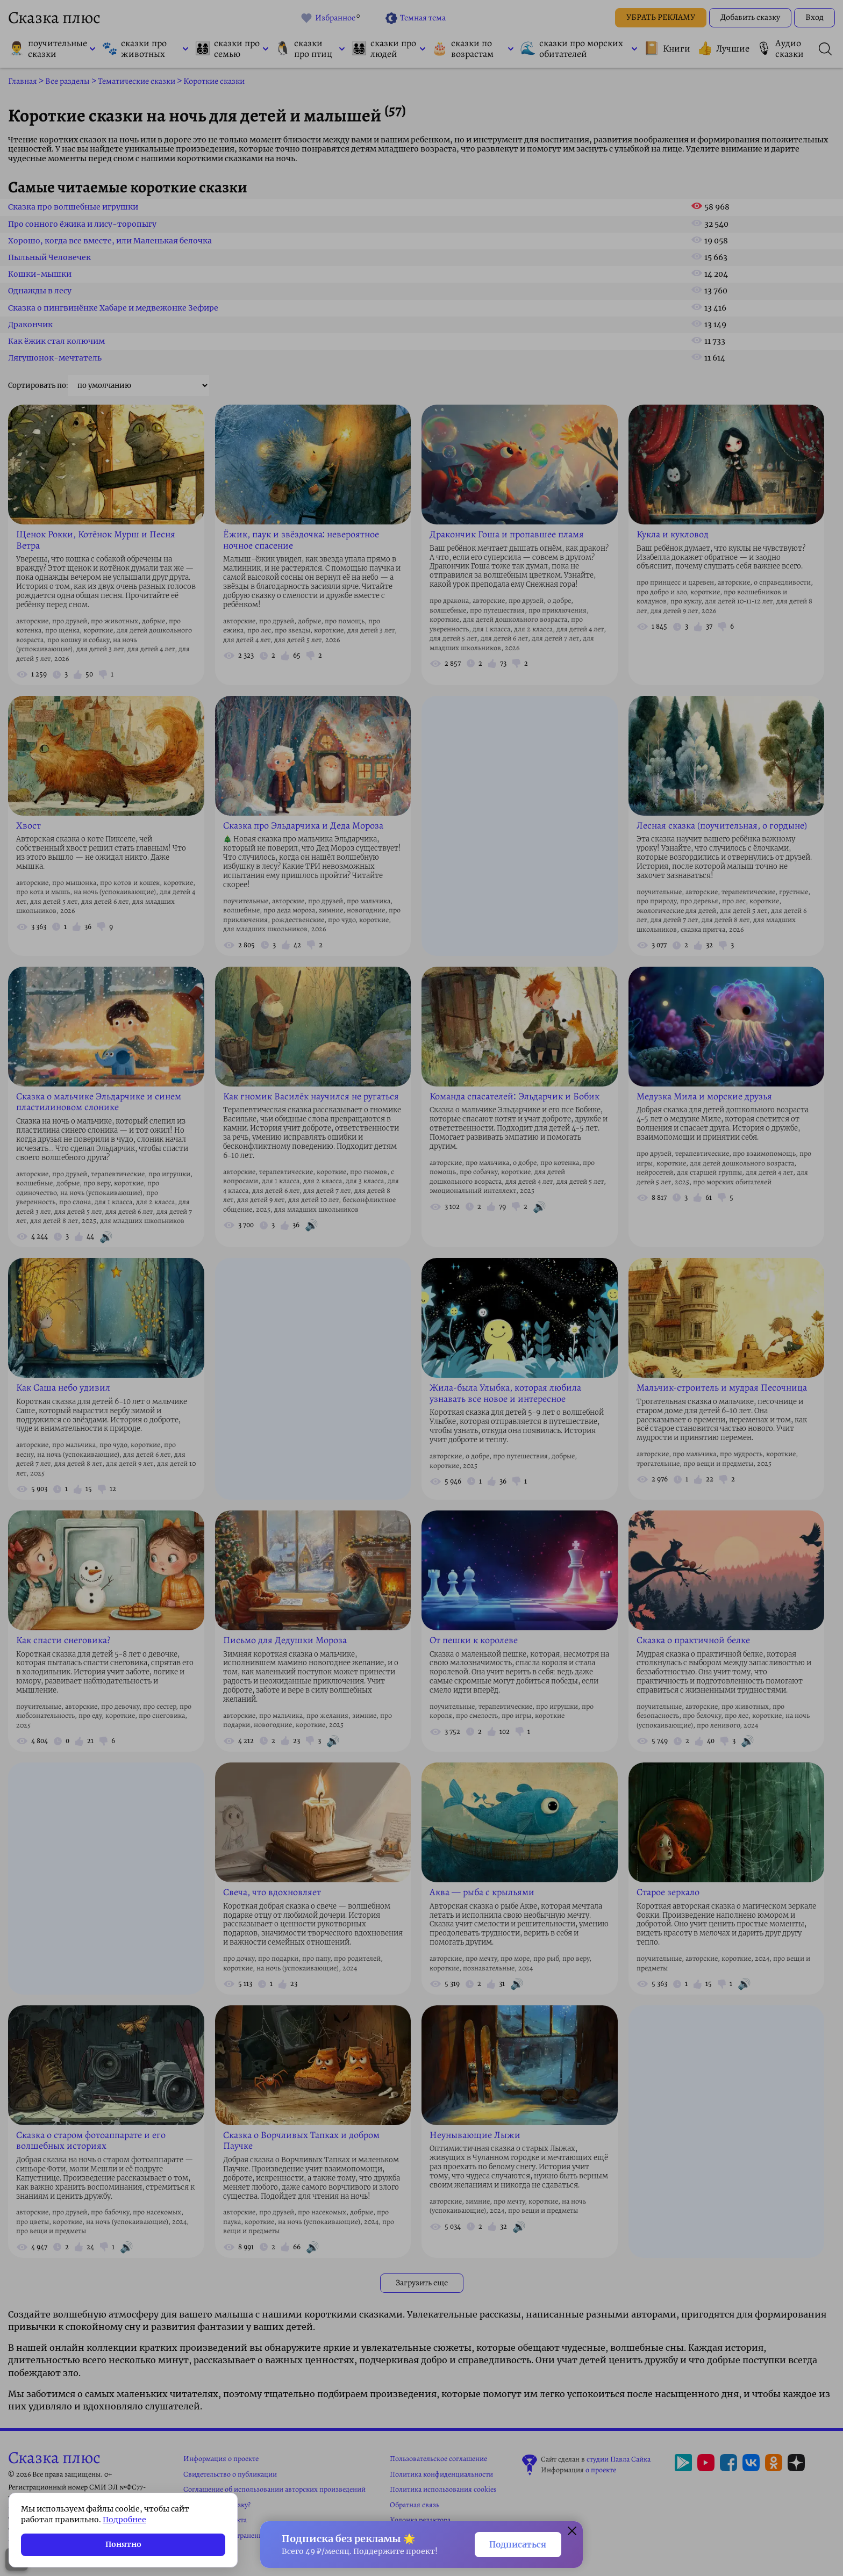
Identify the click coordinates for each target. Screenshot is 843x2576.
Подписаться (517, 2544)
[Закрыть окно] (572, 2532)
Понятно (123, 2544)
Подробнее (124, 2519)
